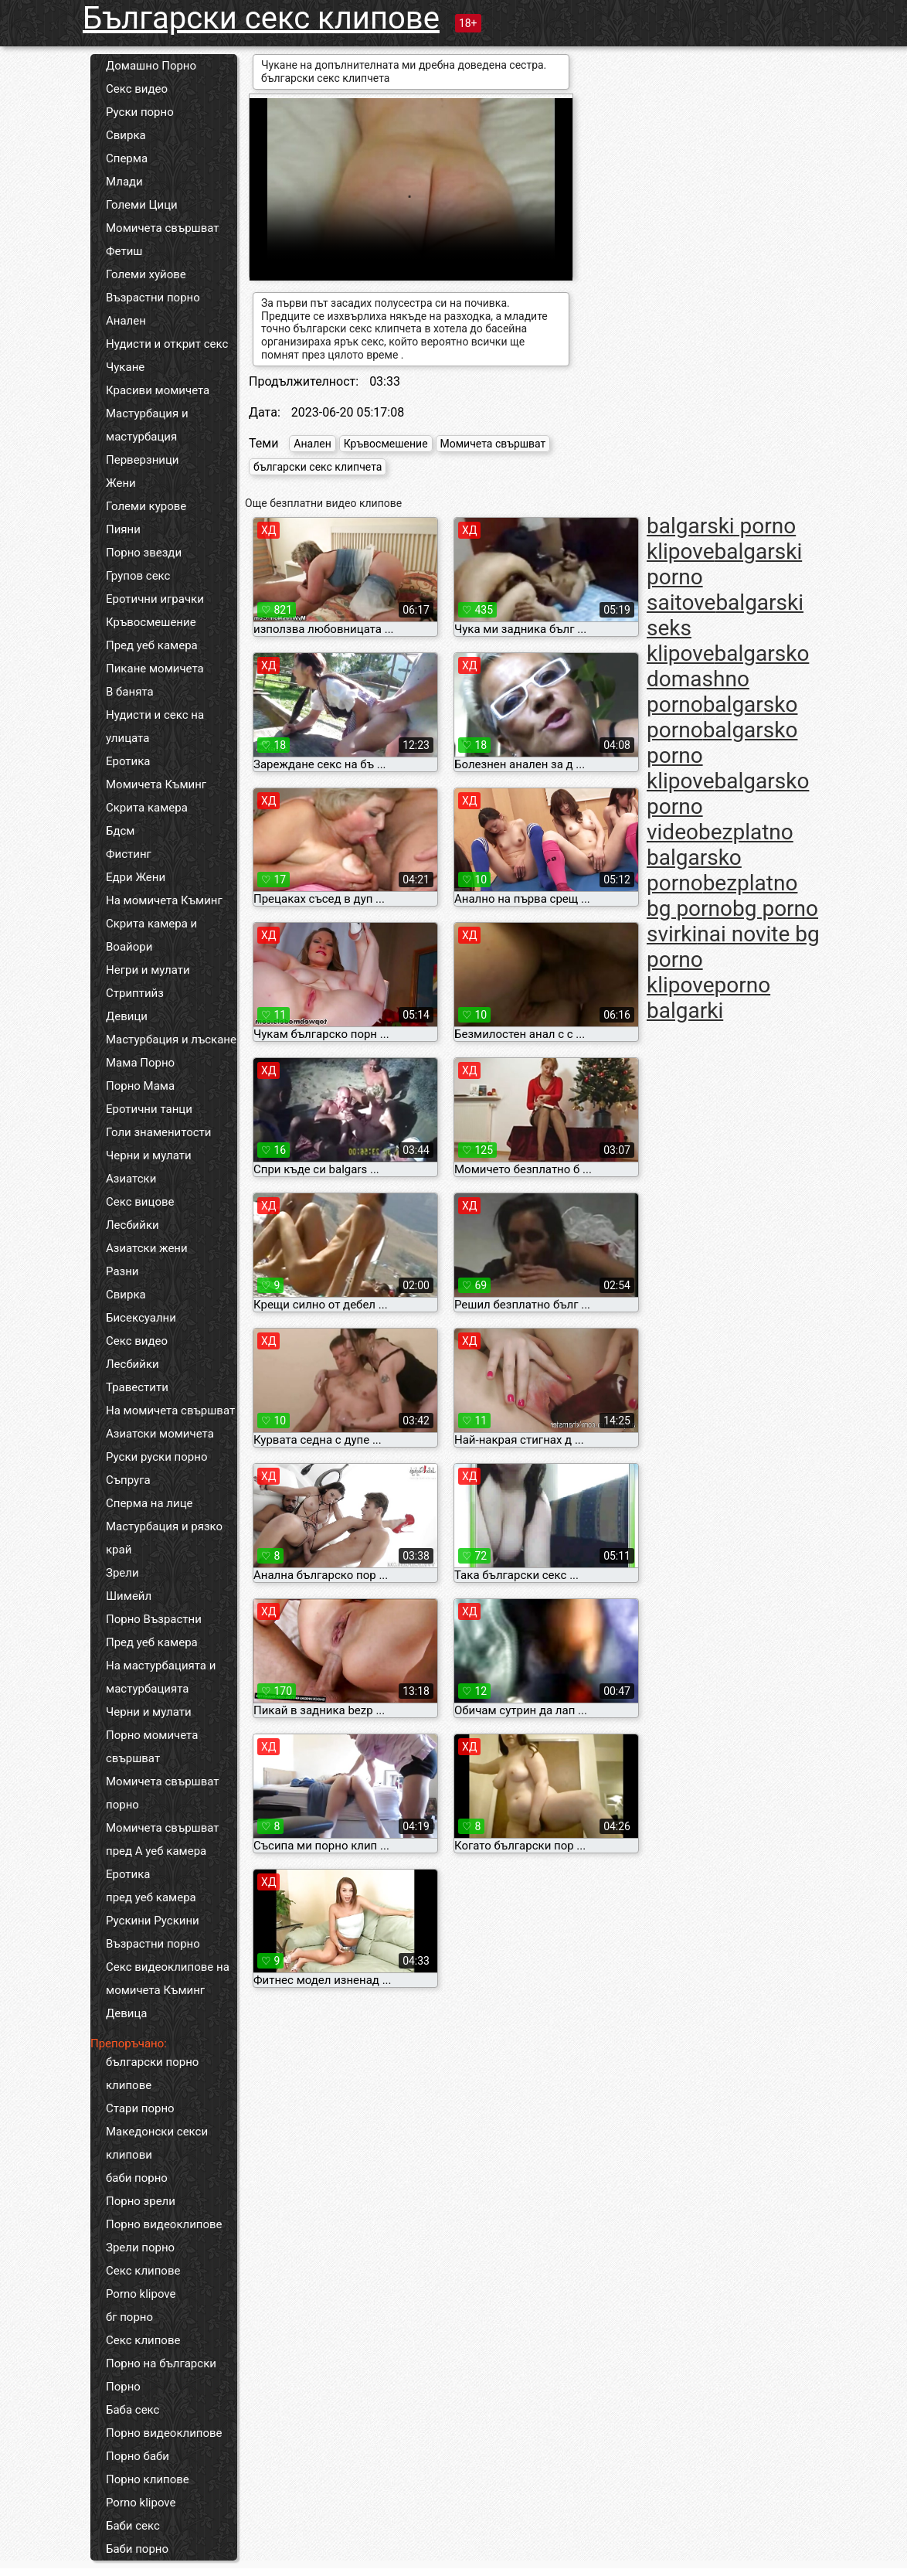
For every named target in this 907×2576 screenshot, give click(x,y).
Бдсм (120, 831)
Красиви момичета (157, 390)
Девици (127, 1016)
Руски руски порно (156, 1457)
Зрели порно (140, 2247)
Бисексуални (141, 1318)
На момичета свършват (170, 1410)
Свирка (126, 135)
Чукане (125, 367)
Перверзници (142, 460)
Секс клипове (143, 2271)
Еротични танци (149, 1109)
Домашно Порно (151, 66)
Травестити (137, 1387)
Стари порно (140, 2108)
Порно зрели (140, 2201)
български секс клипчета (317, 467)
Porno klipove (140, 2294)
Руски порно (140, 112)
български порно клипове (152, 2073)
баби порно (137, 2178)
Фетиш (124, 251)
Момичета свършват (162, 228)
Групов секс (138, 576)
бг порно (129, 2317)
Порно (123, 2387)
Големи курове (146, 506)
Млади (124, 182)
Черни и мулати (149, 1155)
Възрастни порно (153, 298)
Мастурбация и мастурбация (147, 425)
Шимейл (128, 1596)
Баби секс (133, 2526)
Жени (121, 483)
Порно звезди (144, 553)
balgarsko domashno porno (728, 679)
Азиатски (131, 1179)
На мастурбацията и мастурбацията (161, 1677)
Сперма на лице (149, 1503)
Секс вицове (140, 1202)
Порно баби (137, 2456)
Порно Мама (140, 1086)
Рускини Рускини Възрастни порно (153, 1932)
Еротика (128, 761)
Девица (127, 2013)
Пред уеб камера (152, 645)
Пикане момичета (155, 668)
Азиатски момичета (160, 1434)
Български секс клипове (261, 18)
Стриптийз (135, 993)
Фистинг (128, 854)
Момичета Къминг (156, 784)
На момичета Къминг (164, 900)
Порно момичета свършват (152, 1746)
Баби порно (137, 2549)
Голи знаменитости (158, 1132)
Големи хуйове (146, 274)
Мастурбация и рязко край (164, 1538)
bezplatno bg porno (722, 895)
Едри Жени (135, 877)
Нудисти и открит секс (167, 344)
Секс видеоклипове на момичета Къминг (167, 1978)
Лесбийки (132, 1225)
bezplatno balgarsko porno (720, 857)
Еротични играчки (155, 599)
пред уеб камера (151, 1897)
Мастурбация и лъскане (171, 1039)
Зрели (122, 1573)
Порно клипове (147, 2479)
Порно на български (161, 2363)
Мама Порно (140, 1063)
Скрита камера (147, 808)
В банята (130, 692)
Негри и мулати (148, 970)
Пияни (123, 529)
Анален (126, 321)
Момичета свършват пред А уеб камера (162, 1839)
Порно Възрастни (154, 1619)
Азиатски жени (147, 1248)
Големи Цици (142, 205)
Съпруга (128, 1480)
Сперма (127, 158)
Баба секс (132, 2410)
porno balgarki (708, 997)
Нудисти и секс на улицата (155, 726)
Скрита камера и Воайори (151, 935)
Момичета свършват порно (162, 1793)
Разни (122, 1271)
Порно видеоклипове (164, 2224)
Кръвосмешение (151, 622)
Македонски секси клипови (157, 2143)
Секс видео (137, 89)
